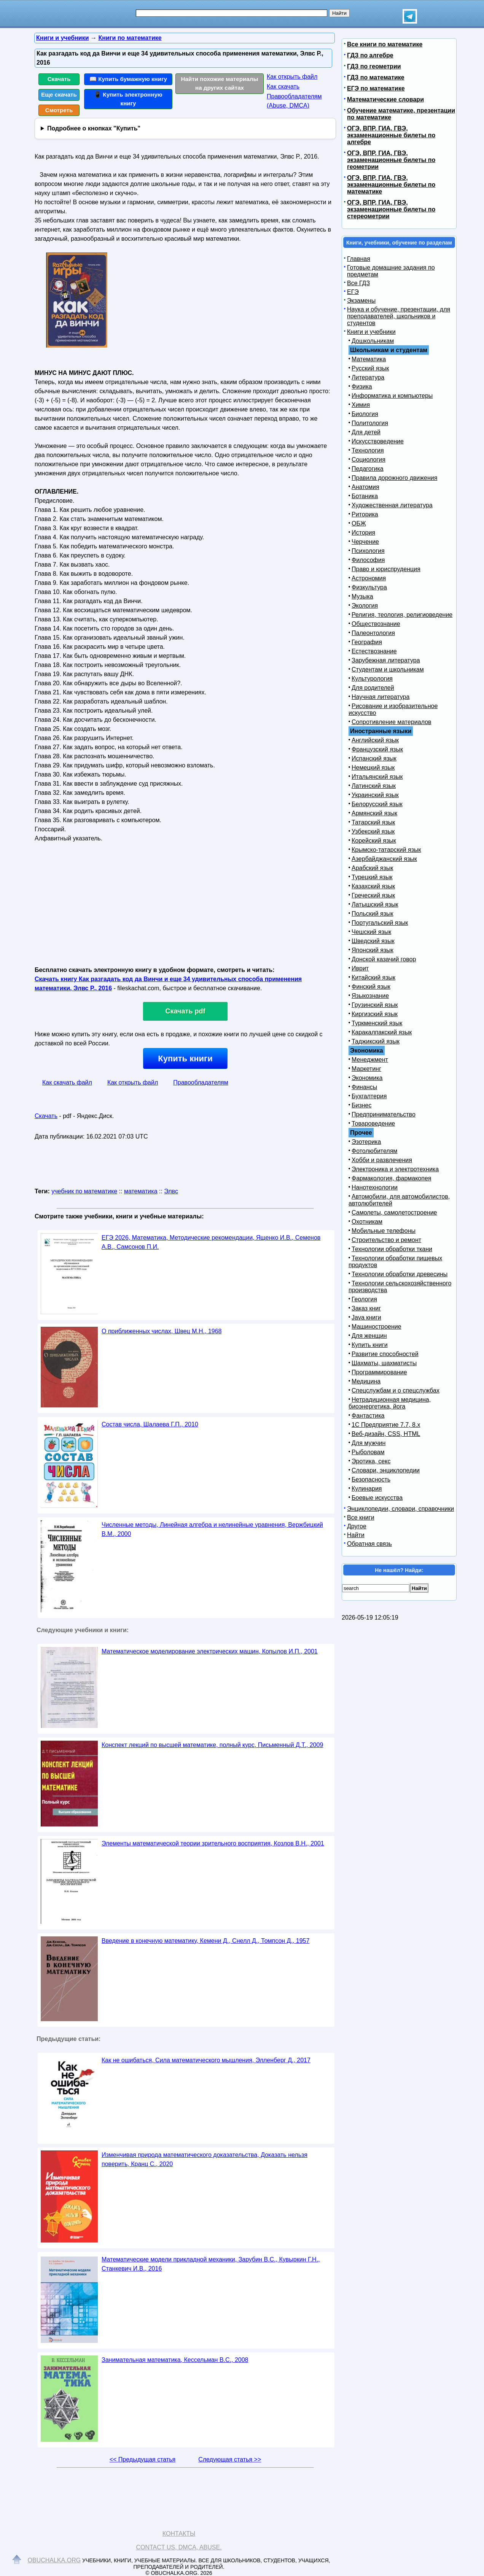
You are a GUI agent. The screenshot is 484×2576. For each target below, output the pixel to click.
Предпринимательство (384, 1114)
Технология (368, 450)
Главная (358, 259)
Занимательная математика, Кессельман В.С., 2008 (175, 2360)
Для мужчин (368, 1443)
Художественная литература (392, 505)
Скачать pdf (185, 1011)
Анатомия (365, 487)
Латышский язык (375, 904)
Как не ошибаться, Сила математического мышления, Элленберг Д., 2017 (206, 2060)
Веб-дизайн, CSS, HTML (386, 1434)
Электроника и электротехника (395, 1169)
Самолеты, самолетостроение (394, 1212)
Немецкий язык (373, 767)
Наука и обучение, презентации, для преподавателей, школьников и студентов (398, 316)
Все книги (360, 1517)
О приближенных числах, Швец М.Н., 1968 (161, 1331)
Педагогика (368, 468)
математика (141, 1191)
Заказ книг (366, 1308)
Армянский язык (374, 813)
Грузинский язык (375, 1005)
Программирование (379, 1372)
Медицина (366, 1381)
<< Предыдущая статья (142, 2459)
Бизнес (362, 1105)
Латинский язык (374, 786)
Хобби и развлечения (382, 1160)
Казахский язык (373, 886)
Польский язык (372, 913)
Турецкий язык (372, 877)
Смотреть (59, 110)
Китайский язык (373, 977)
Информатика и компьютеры (392, 395)
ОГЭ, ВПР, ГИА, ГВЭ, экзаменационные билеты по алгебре (391, 135)
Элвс (171, 1191)
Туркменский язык (377, 1023)
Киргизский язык (375, 1014)
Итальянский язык (377, 776)
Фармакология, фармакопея (391, 1178)
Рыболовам (368, 1452)
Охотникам (367, 1221)
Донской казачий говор (384, 959)
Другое (356, 1526)
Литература (368, 377)
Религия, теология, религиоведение (402, 614)
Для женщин (369, 1335)
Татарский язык (373, 822)
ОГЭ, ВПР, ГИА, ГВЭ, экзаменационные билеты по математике (391, 185)
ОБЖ (359, 523)
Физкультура (369, 587)
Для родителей (373, 687)
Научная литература (380, 697)
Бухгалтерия (369, 1096)
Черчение (365, 541)
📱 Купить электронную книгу (128, 98)
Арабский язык (372, 868)
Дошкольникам (373, 341)
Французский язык (377, 749)
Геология (364, 1299)
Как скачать (283, 86)
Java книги (366, 1317)
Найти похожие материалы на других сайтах (219, 83)
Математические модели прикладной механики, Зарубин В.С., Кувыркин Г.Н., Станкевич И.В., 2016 (211, 2264)
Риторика (365, 514)
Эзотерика (366, 1142)
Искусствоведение (378, 441)
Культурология (372, 678)
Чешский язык (371, 932)
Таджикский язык (376, 1041)
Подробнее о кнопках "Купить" (93, 128)
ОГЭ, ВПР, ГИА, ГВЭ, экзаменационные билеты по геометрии (391, 160)
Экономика (367, 1078)
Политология (370, 423)
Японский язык (372, 950)
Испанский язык (374, 758)
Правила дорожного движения (394, 478)
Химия (361, 405)
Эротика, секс (371, 1461)
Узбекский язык (373, 831)
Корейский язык (374, 840)
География (367, 642)
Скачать (59, 79)
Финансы (364, 1087)
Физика (362, 386)
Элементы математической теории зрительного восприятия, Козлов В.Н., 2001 (213, 1843)
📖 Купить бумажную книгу (128, 79)
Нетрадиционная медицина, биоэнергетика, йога (390, 1403)
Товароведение (373, 1123)
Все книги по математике (384, 44)
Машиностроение (376, 1326)
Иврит (360, 968)
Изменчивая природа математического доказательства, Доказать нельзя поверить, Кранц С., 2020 (204, 2159)
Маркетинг (366, 1069)
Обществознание (376, 624)
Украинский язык (375, 795)
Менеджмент (370, 1059)
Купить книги (185, 1058)
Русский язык (370, 368)
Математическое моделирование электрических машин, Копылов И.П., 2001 (210, 1651)
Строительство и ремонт (386, 1240)
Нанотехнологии (375, 1187)
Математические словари (385, 99)
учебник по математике (84, 1191)
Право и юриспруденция (386, 569)
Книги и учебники (371, 332)
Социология (368, 459)
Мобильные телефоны (384, 1231)
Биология (365, 414)
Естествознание (374, 651)
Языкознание (370, 996)
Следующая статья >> (229, 2459)
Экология (365, 605)
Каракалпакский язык (382, 1032)
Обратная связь (369, 1544)
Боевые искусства (377, 1497)
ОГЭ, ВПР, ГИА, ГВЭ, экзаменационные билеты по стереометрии (391, 209)
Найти (356, 1535)
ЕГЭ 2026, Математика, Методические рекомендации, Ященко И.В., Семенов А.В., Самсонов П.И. (211, 1242)
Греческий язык (373, 895)
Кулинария (367, 1488)
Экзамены (361, 300)
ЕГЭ (353, 292)
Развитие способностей (385, 1354)
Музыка (362, 596)
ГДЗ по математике (375, 77)
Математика (369, 359)
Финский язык (371, 986)
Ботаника (365, 496)
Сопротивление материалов (391, 722)
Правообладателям (200, 1082)
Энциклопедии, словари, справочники (400, 1509)
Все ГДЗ (358, 283)
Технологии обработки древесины (399, 1274)
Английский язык (375, 740)
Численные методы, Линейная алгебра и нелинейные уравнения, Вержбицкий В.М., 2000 (212, 1529)
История (363, 532)
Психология (368, 551)
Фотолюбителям (374, 1151)
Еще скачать (59, 94)
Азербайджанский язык (384, 859)
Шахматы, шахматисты (384, 1363)
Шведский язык (373, 941)
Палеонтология (373, 633)
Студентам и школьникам (388, 669)
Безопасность (371, 1479)
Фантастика (368, 1415)
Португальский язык (380, 923)
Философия (368, 560)
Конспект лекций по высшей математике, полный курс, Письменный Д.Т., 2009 (212, 1745)
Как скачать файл (67, 1082)
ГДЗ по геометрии (374, 66)
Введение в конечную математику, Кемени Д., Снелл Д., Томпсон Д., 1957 (205, 1941)
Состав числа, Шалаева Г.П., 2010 (150, 1424)
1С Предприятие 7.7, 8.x (386, 1424)
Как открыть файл (292, 76)
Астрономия (369, 578)
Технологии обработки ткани (392, 1249)
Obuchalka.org (54, 2560)
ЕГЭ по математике (376, 88)
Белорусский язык (377, 804)
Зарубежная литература (386, 660)
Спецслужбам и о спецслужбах (395, 1390)
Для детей (366, 432)
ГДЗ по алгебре (370, 55)
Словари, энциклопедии (386, 1470)
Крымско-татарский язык (386, 849)
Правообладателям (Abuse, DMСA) (294, 101)
